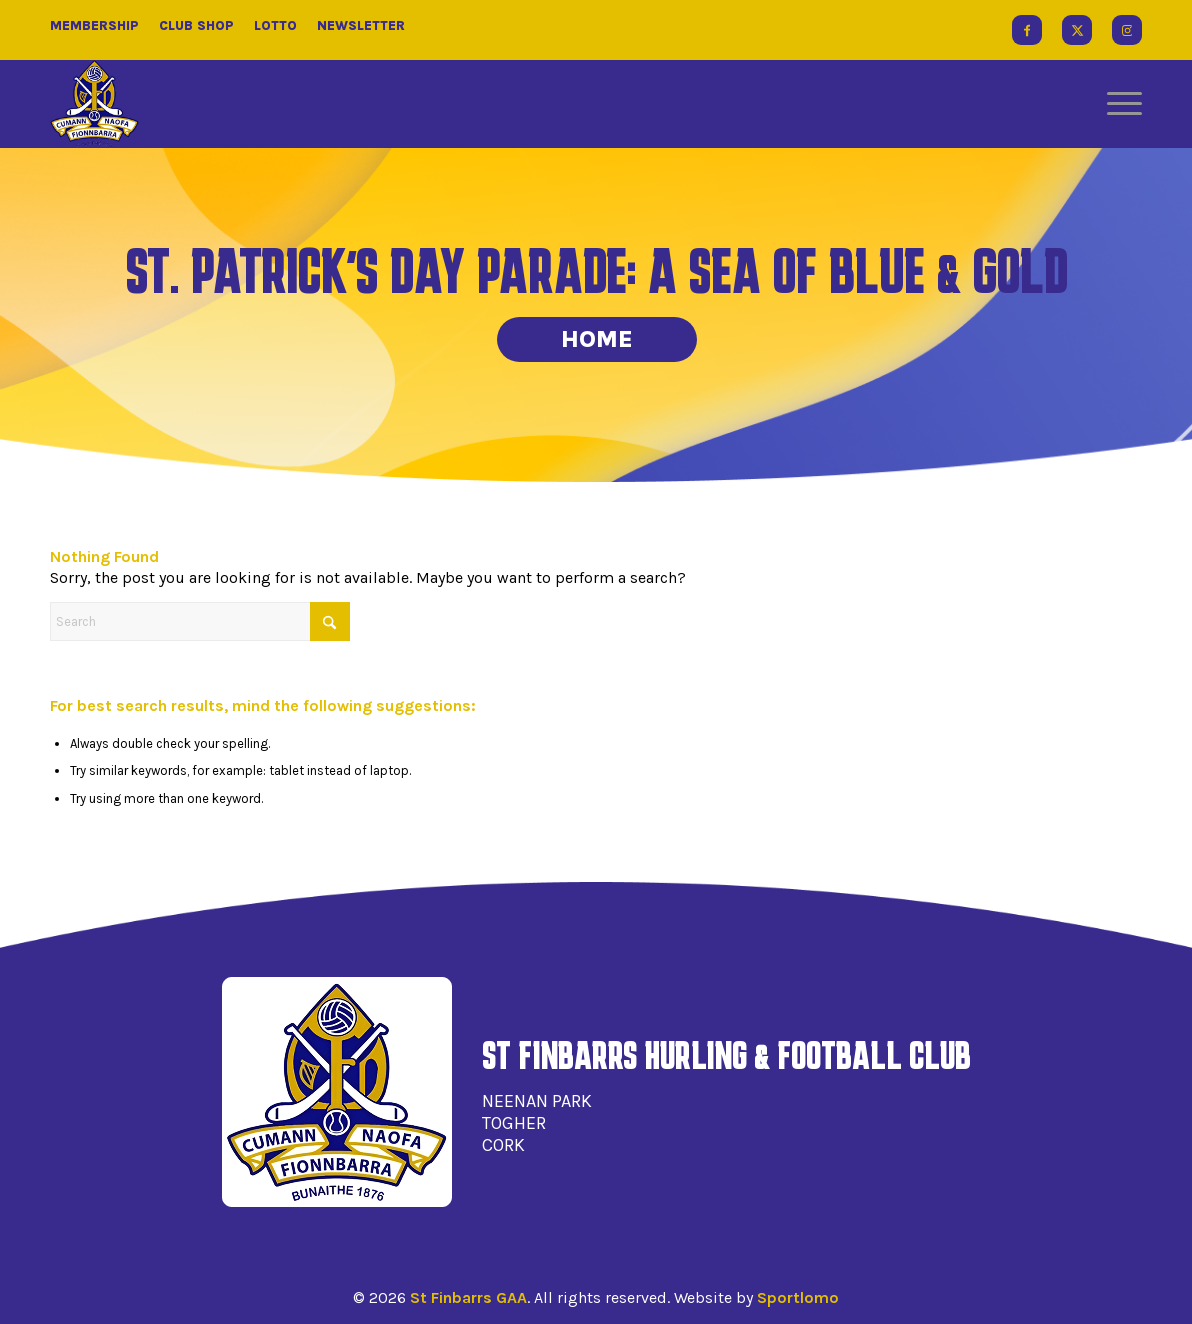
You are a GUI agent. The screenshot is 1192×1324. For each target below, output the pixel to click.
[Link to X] (1077, 30)
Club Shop (196, 25)
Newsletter (361, 25)
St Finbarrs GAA (468, 1297)
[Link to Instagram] (1127, 30)
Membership (94, 25)
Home (597, 339)
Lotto (275, 25)
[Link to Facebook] (1027, 30)
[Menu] (1118, 104)
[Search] (200, 621)
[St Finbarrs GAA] (94, 104)
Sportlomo (798, 1297)
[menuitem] (1118, 104)
